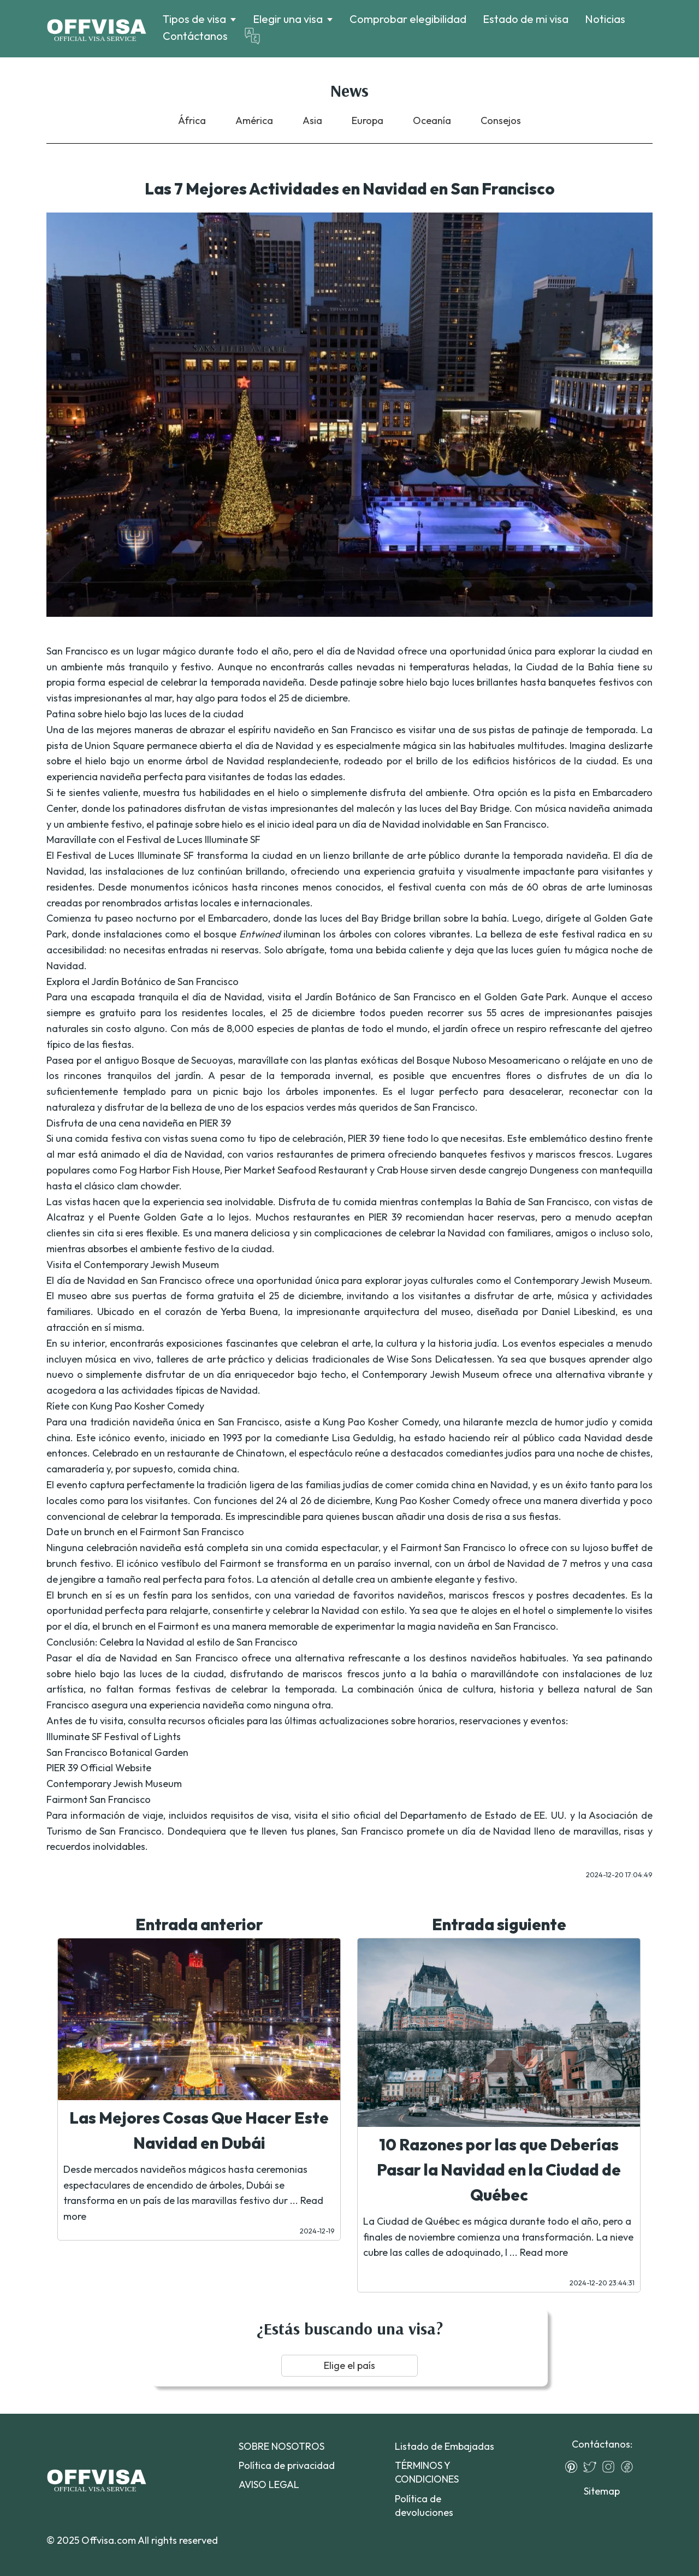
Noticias (605, 19)
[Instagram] (611, 2466)
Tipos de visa (194, 19)
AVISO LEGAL (269, 2484)
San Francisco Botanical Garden (117, 1752)
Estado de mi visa (525, 19)
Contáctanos (195, 36)
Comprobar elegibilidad (408, 19)
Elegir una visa (288, 19)
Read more (544, 2252)
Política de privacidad (287, 2465)
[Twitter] (592, 2466)
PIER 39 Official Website (98, 1767)
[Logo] (96, 29)
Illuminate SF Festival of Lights (113, 1736)
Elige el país (349, 2365)
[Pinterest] (574, 2466)
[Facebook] (629, 2466)
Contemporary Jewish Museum (114, 1783)
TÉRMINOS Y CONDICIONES (427, 2472)
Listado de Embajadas (444, 2446)
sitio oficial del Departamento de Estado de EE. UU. (449, 1815)
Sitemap (602, 2491)
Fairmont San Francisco (98, 1799)
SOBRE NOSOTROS (281, 2446)
